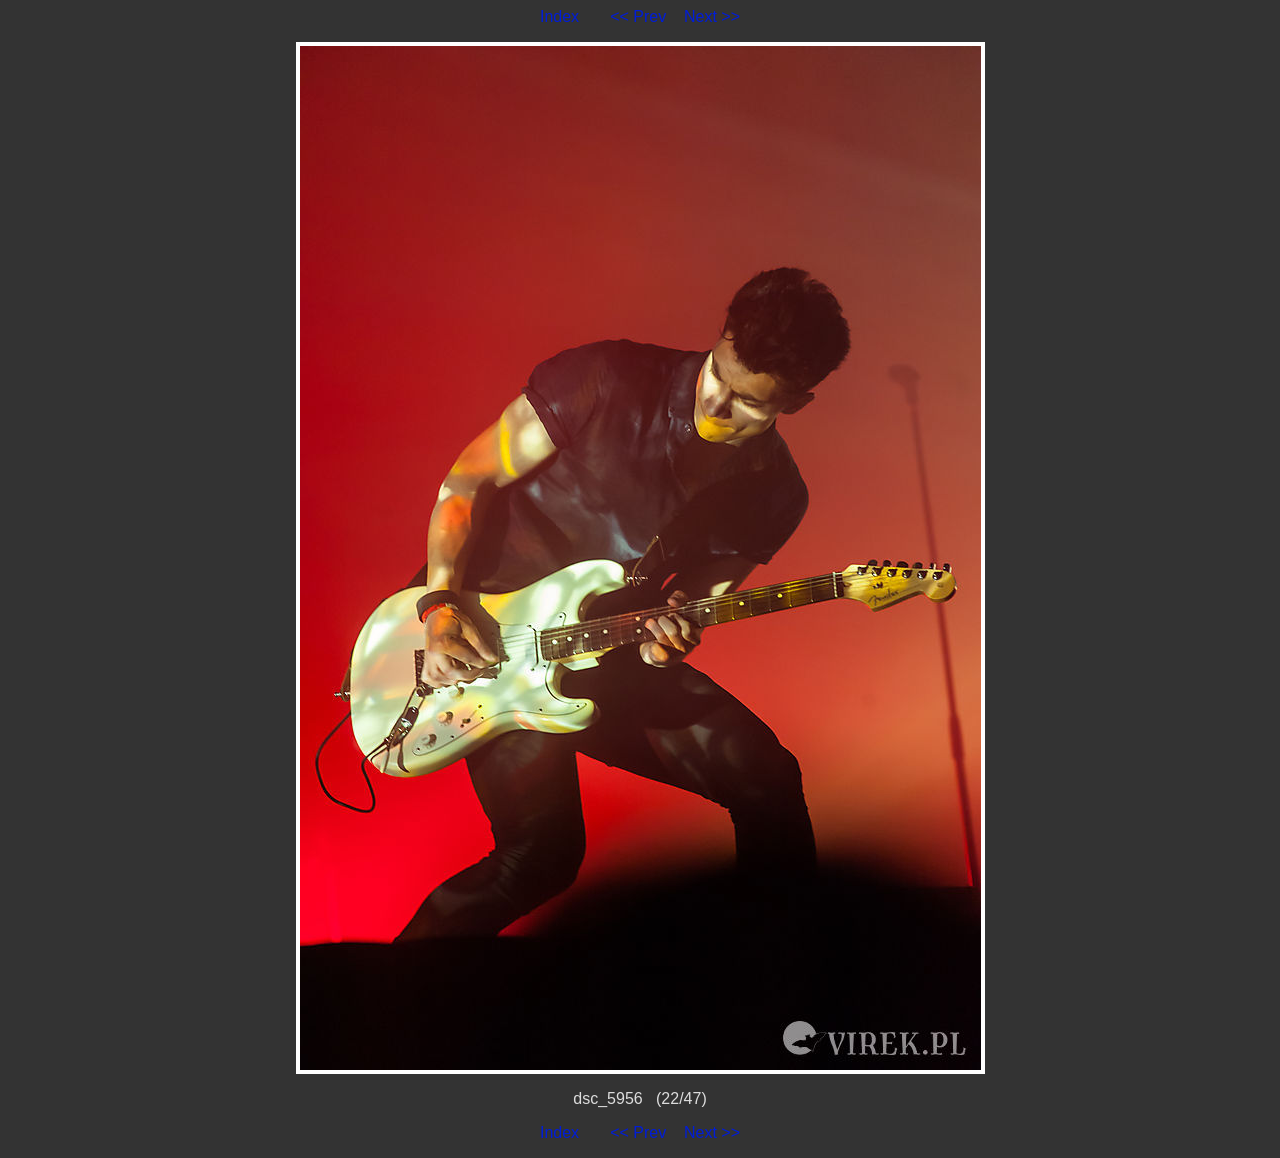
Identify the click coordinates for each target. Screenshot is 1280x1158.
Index (559, 16)
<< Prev (638, 16)
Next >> (712, 16)
